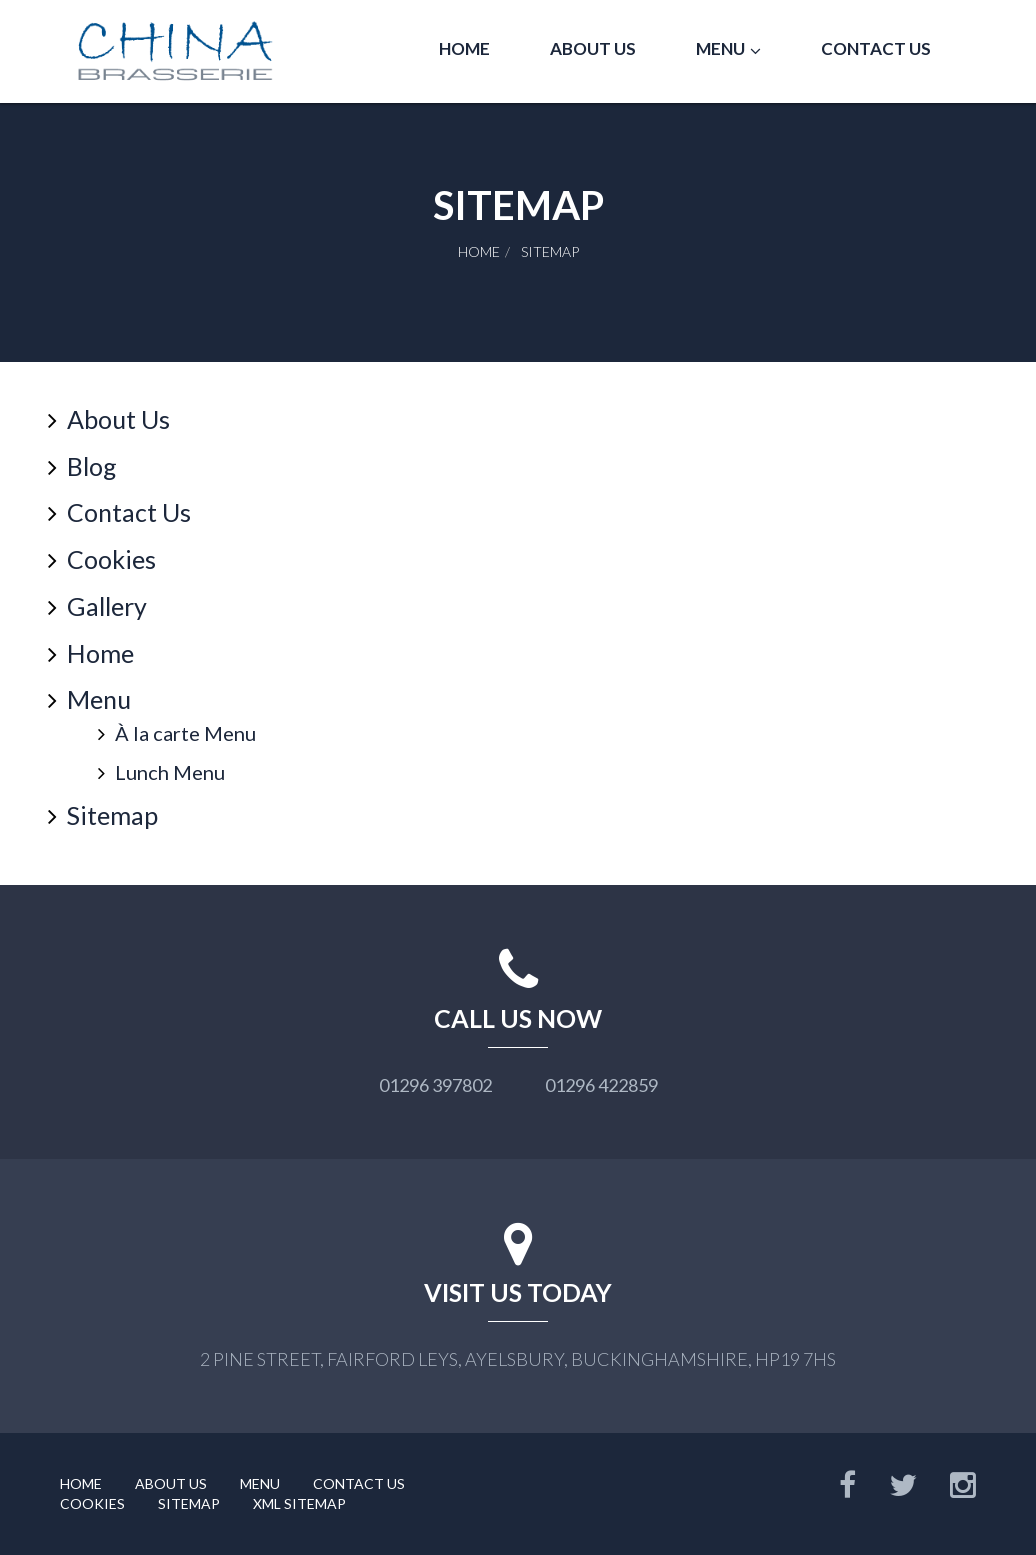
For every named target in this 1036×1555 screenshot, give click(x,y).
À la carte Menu (185, 733)
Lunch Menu (170, 772)
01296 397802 (435, 1085)
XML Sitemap (299, 1503)
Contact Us (876, 48)
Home (464, 48)
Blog (92, 466)
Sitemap (112, 815)
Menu (720, 48)
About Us (593, 48)
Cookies (111, 559)
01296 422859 (601, 1085)
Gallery (107, 606)
